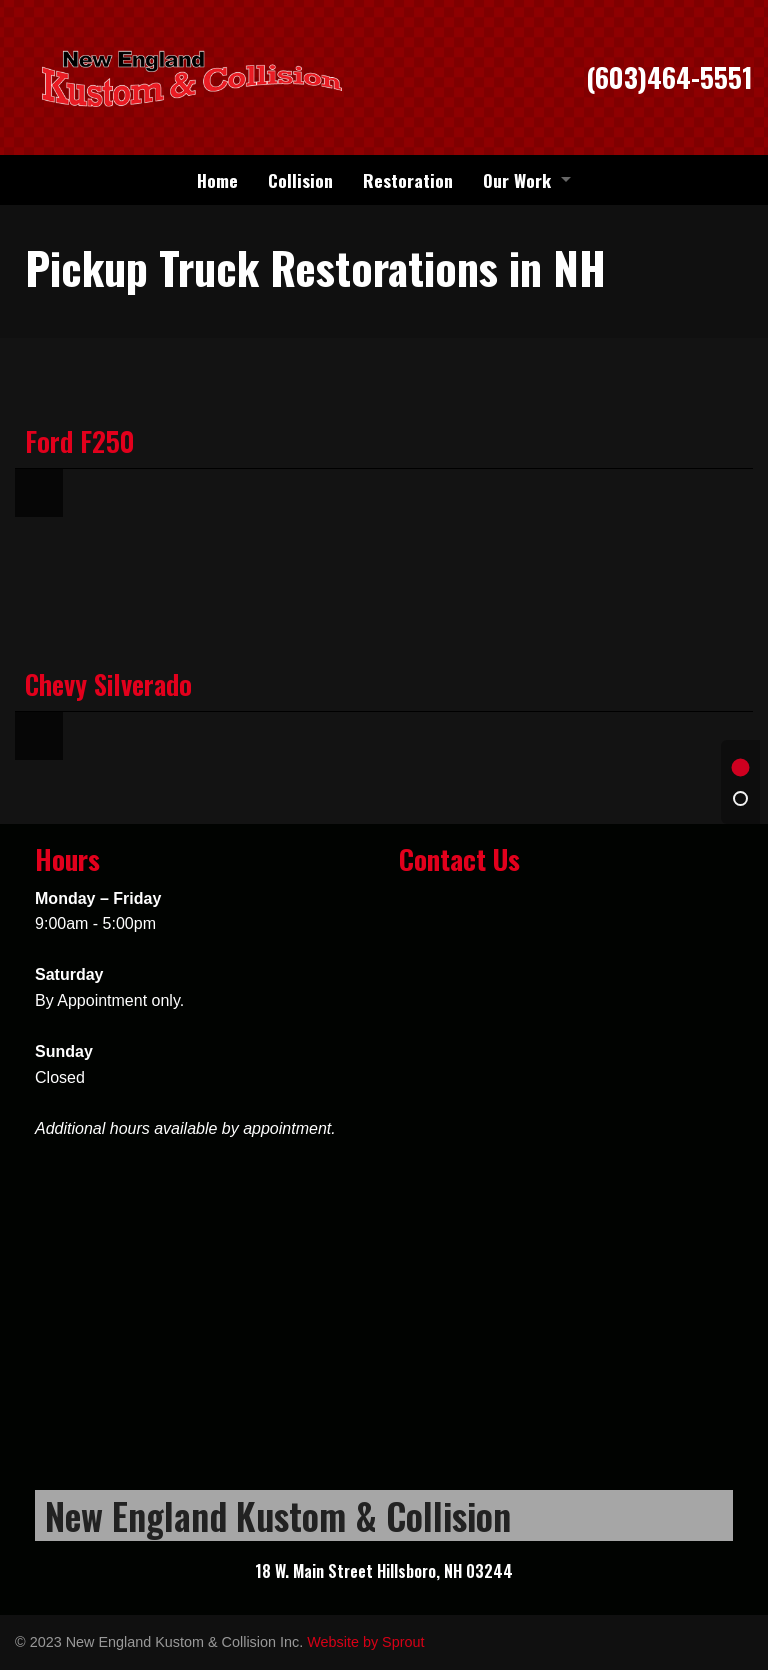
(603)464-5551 (669, 77)
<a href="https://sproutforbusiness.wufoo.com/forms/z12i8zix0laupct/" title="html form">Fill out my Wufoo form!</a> (566, 1184)
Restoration (408, 180)
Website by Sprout (365, 1642)
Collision (300, 180)
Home (217, 180)
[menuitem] (217, 180)
